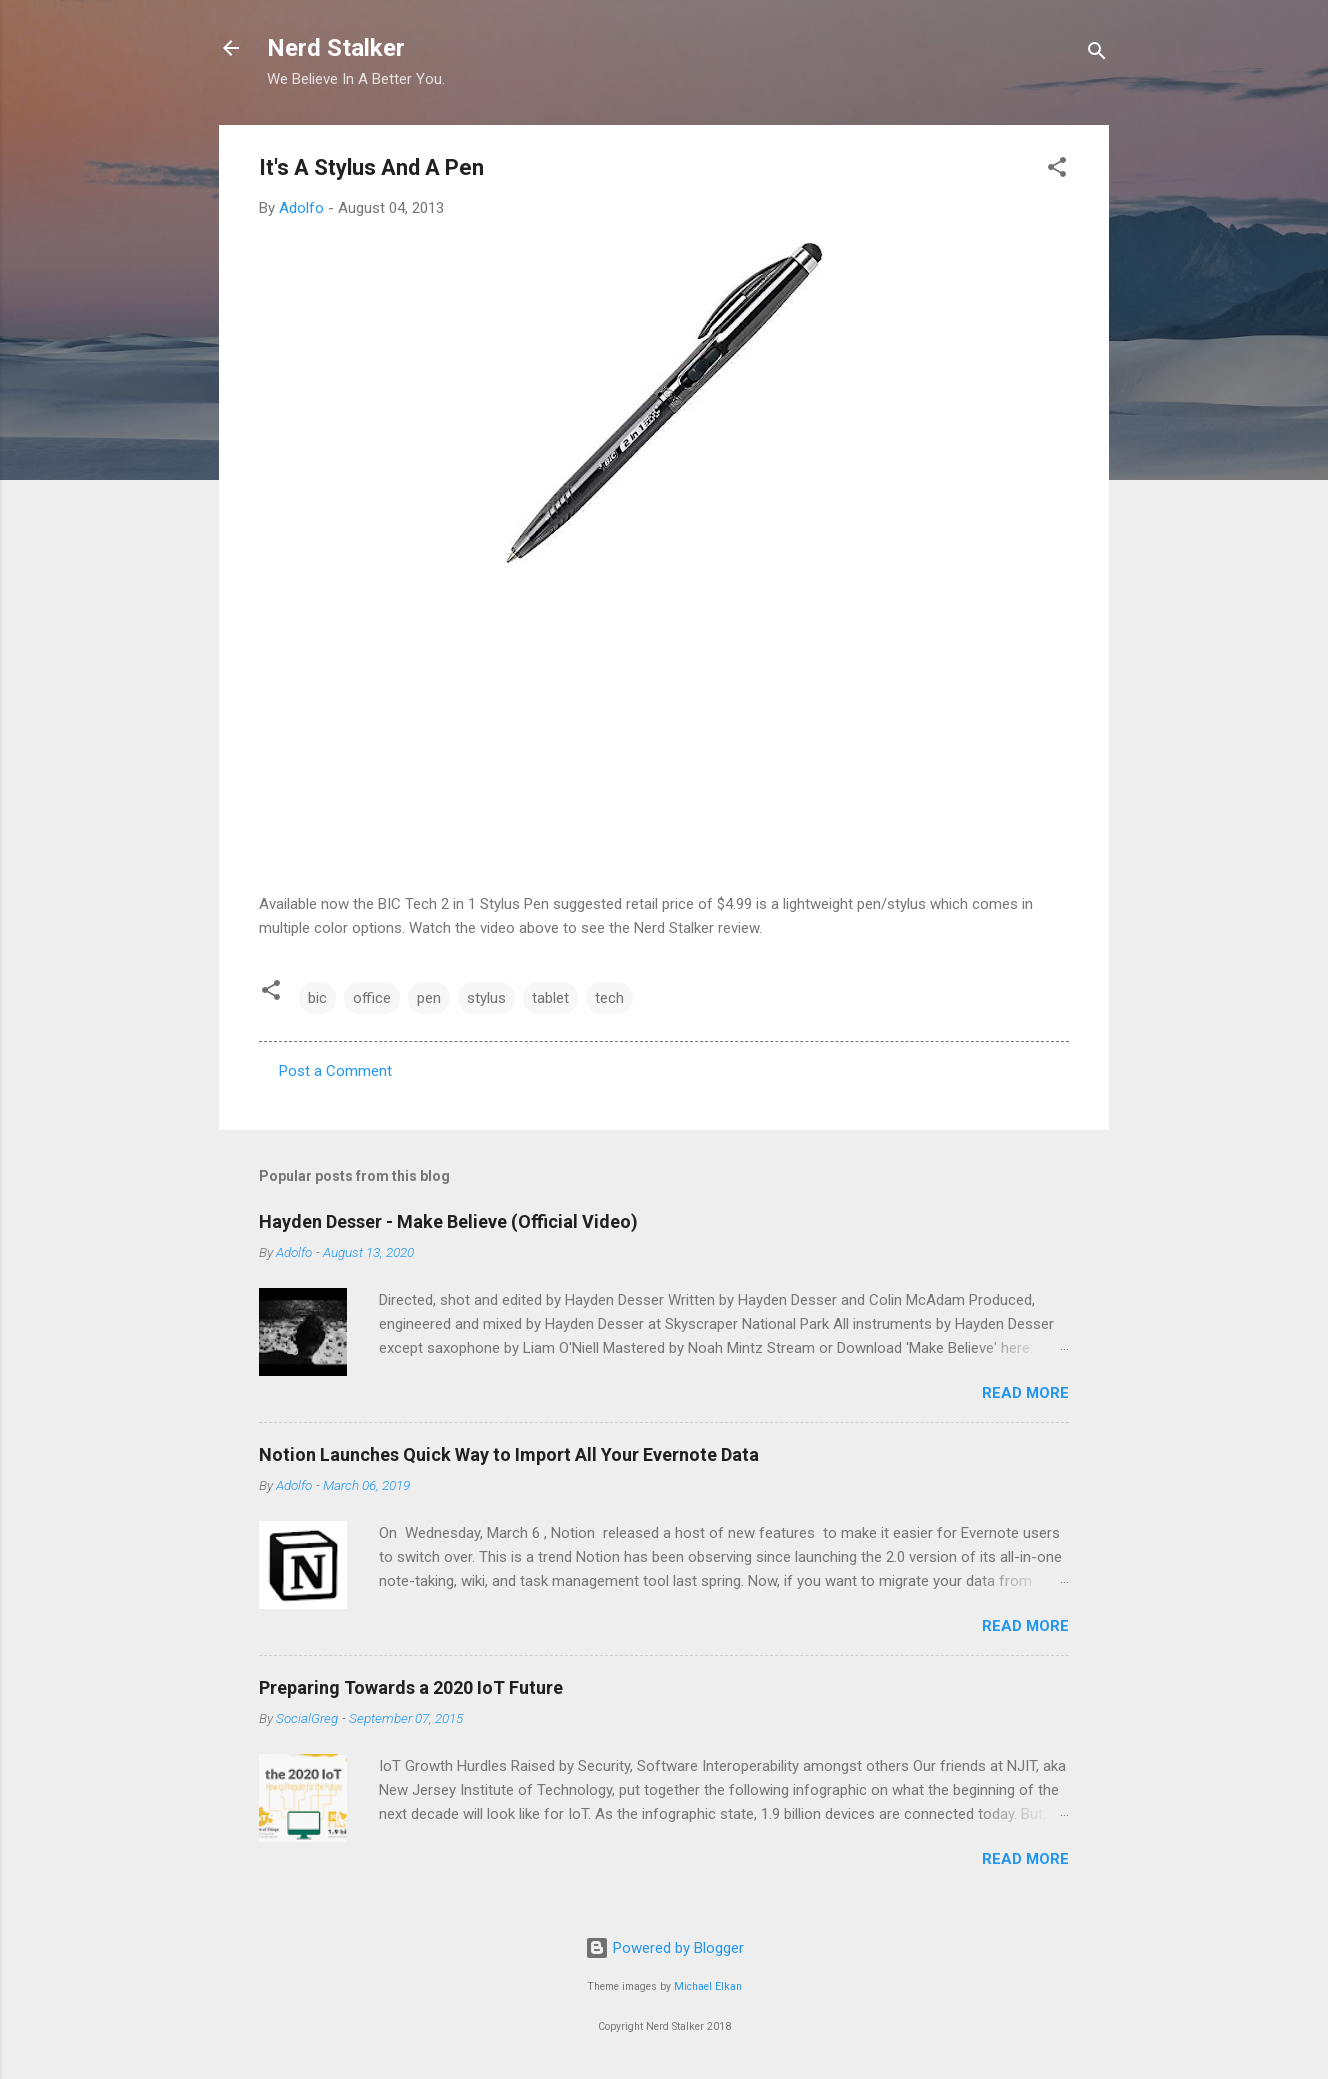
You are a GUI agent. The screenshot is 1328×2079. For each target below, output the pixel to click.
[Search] (1097, 54)
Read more (1025, 1393)
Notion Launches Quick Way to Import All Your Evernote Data (509, 1454)
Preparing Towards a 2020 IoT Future (411, 1687)
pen (429, 998)
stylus (486, 998)
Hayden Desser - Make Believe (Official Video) (448, 1221)
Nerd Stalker (336, 48)
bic (317, 998)
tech (609, 998)
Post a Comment (335, 1071)
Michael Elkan (708, 1986)
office (372, 998)
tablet (550, 998)
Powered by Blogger (664, 1948)
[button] (1057, 170)
